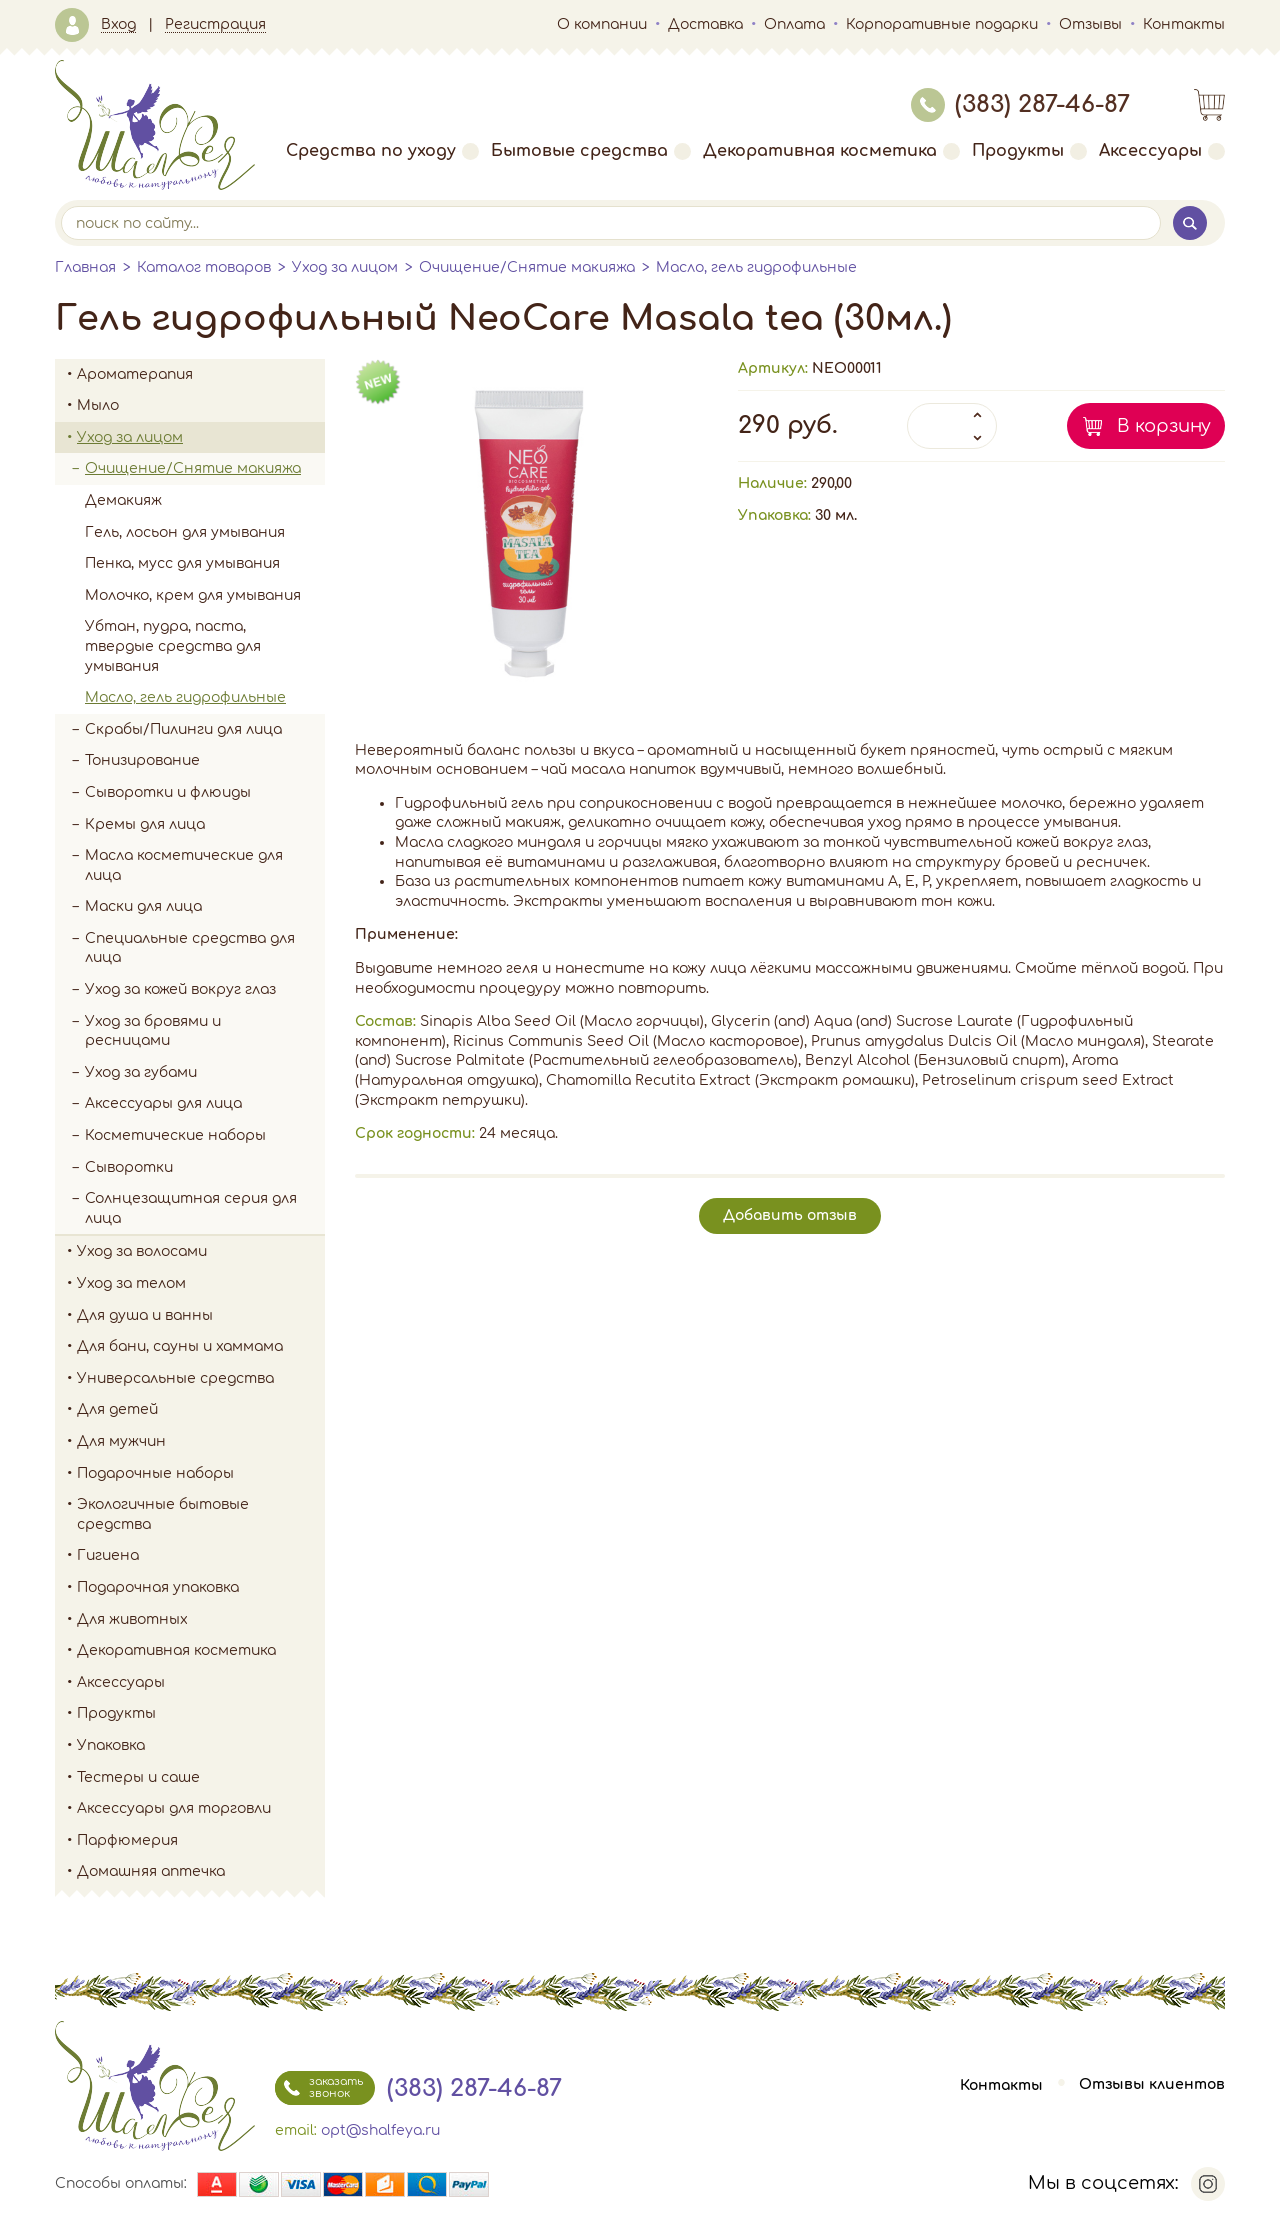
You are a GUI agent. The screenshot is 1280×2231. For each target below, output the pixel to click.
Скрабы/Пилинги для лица (183, 729)
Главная (85, 267)
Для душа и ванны (201, 1316)
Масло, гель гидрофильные (756, 267)
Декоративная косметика (831, 151)
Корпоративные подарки (942, 24)
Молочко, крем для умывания (193, 595)
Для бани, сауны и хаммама (180, 1346)
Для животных (132, 1619)
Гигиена (201, 1556)
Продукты (1029, 151)
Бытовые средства (591, 151)
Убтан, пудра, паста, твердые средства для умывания (173, 646)
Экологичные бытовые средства (201, 1514)
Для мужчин (201, 1442)
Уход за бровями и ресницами (153, 1031)
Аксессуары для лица (163, 1103)
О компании (602, 24)
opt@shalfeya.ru (380, 2130)
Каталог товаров (204, 267)
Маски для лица (143, 906)
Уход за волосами (201, 1252)
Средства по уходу (382, 151)
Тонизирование (205, 761)
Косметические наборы (175, 1135)
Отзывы (1090, 24)
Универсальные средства (201, 1379)
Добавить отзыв (790, 1215)
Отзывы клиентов (1152, 2085)
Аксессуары (1162, 151)
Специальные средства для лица (190, 948)
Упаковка (201, 1746)
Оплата (794, 24)
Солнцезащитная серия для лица (191, 1208)
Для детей (201, 1410)
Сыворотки (129, 1167)
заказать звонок (319, 2088)
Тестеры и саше (138, 1777)
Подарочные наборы (201, 1474)
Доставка (705, 24)
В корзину (1164, 426)
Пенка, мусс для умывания (182, 563)
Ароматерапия (201, 375)
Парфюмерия (127, 1840)
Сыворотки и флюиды (168, 792)
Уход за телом (201, 1284)
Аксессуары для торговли (174, 1808)
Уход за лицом (345, 267)
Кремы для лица (145, 824)
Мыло (201, 406)
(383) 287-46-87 (1020, 104)
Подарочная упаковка (158, 1587)
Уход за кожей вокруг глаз (180, 989)
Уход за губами (141, 1072)
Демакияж (123, 500)
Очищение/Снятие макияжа (527, 267)
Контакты (1184, 24)
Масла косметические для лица (184, 865)
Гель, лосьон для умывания (185, 532)
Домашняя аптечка (201, 1872)
